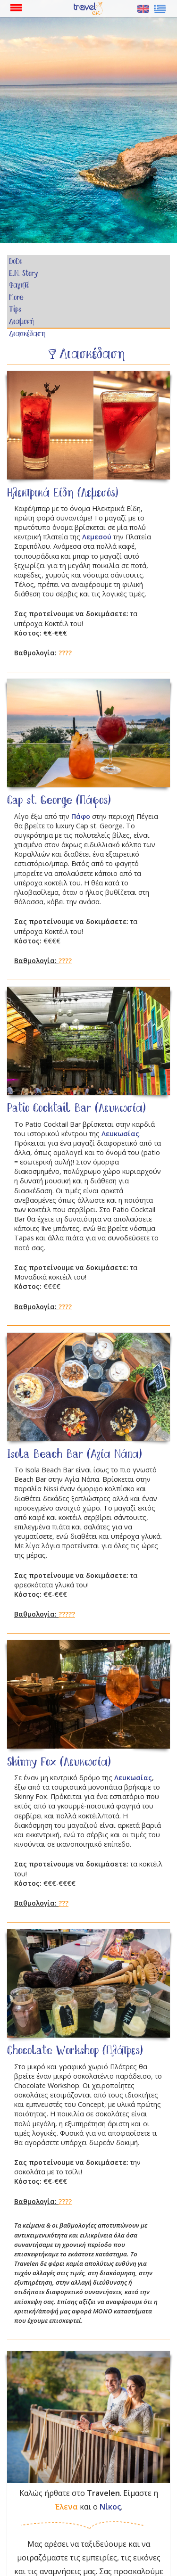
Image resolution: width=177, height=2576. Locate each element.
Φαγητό (19, 285)
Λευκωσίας (120, 1133)
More (16, 298)
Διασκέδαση (27, 334)
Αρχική (91, 9)
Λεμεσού (96, 536)
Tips (15, 309)
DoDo (15, 261)
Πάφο (80, 816)
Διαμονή (21, 322)
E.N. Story (23, 274)
